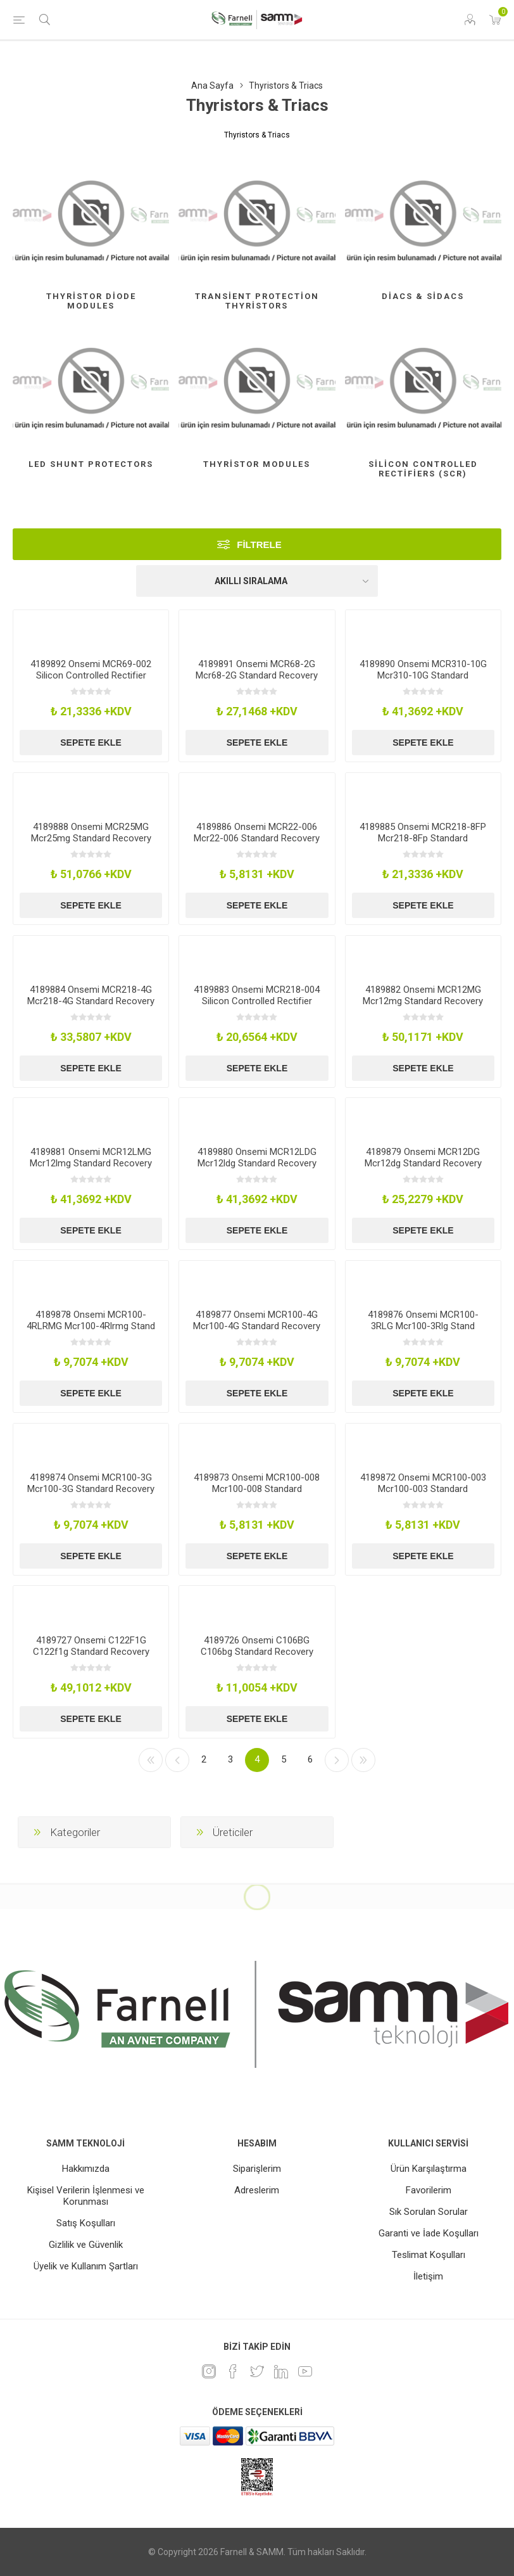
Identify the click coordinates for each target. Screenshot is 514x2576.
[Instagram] (209, 2371)
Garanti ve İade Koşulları (429, 2233)
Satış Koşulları (85, 2223)
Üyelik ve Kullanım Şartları (86, 2266)
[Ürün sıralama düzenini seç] (257, 581)
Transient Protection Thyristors (257, 300)
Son (363, 1760)
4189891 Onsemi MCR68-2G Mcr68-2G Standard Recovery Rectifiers (257, 675)
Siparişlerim (257, 2168)
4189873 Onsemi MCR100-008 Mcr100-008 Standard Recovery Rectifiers (257, 1489)
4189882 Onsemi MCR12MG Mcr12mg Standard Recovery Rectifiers (423, 1001)
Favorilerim (428, 2190)
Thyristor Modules (256, 464)
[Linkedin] (281, 2371)
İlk (151, 1760)
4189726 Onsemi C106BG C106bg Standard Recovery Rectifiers (257, 1652)
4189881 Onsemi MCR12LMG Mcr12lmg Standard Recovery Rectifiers (91, 1163)
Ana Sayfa (212, 85)
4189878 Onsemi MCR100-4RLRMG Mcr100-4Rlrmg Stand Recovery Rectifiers (91, 1326)
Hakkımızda (86, 2168)
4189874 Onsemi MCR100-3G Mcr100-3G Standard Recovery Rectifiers (90, 1489)
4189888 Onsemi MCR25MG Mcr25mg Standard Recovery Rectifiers (91, 838)
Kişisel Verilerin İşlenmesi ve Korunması (85, 2195)
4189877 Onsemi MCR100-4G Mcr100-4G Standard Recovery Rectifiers (256, 1326)
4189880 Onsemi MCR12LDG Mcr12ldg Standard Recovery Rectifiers (257, 1163)
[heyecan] (257, 2371)
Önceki (177, 1760)
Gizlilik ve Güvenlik (86, 2244)
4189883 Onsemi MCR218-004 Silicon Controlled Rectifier (257, 995)
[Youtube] (305, 2371)
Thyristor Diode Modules (91, 300)
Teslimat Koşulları (428, 2254)
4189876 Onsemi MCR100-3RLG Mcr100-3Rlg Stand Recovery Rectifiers (423, 1326)
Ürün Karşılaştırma (429, 2168)
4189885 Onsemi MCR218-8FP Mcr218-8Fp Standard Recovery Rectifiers (423, 838)
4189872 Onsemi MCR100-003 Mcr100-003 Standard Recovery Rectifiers (423, 1489)
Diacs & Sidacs (423, 296)
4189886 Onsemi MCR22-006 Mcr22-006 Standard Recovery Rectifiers (257, 838)
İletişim (428, 2276)
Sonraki (337, 1760)
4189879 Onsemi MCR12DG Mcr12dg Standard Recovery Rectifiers (423, 1163)
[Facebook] (233, 2371)
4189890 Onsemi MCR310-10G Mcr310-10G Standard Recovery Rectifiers (423, 675)
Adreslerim (256, 2190)
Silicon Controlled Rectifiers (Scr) (423, 468)
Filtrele (259, 544)
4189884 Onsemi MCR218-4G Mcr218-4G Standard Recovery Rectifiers (90, 1001)
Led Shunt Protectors (90, 464)
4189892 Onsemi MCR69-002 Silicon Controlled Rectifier (90, 669)
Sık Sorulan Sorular (428, 2211)
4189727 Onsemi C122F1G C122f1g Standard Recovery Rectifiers (91, 1652)
